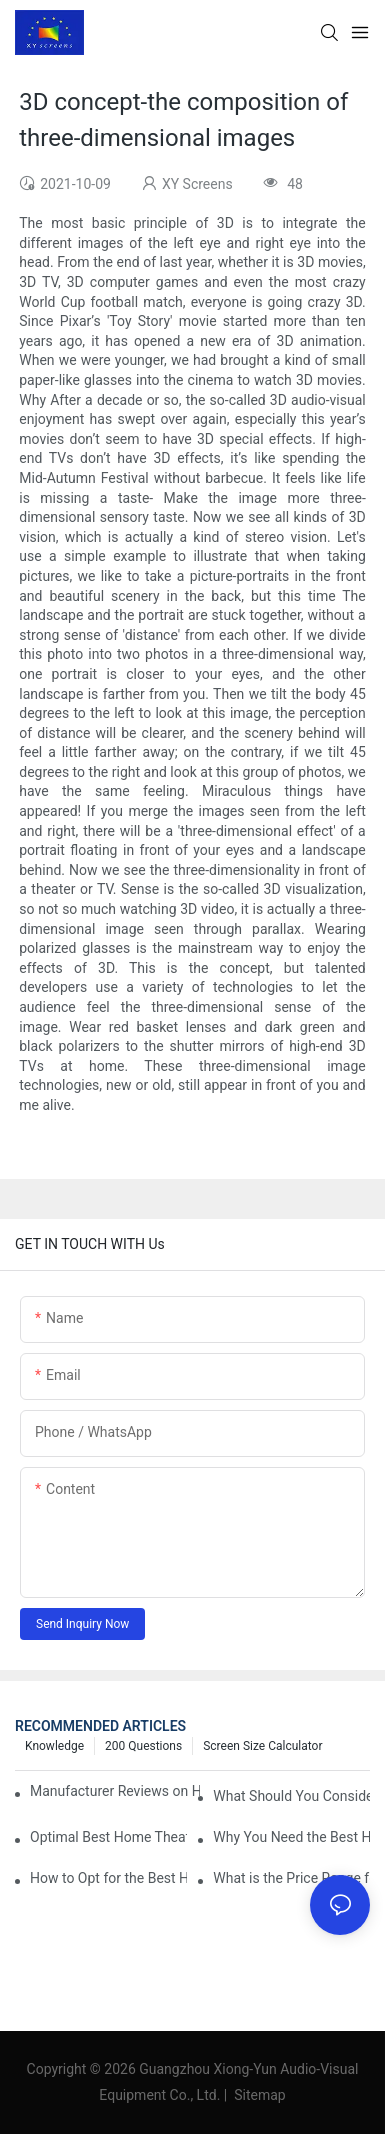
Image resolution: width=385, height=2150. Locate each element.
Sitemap (258, 2095)
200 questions (143, 1746)
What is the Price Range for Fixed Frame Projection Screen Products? (291, 1878)
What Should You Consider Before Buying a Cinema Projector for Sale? (291, 1796)
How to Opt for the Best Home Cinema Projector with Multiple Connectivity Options (108, 1878)
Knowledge (54, 1746)
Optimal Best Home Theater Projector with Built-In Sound (108, 1837)
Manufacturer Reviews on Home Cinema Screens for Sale (115, 1791)
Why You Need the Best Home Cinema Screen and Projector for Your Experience (291, 1837)
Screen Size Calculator (262, 1746)
